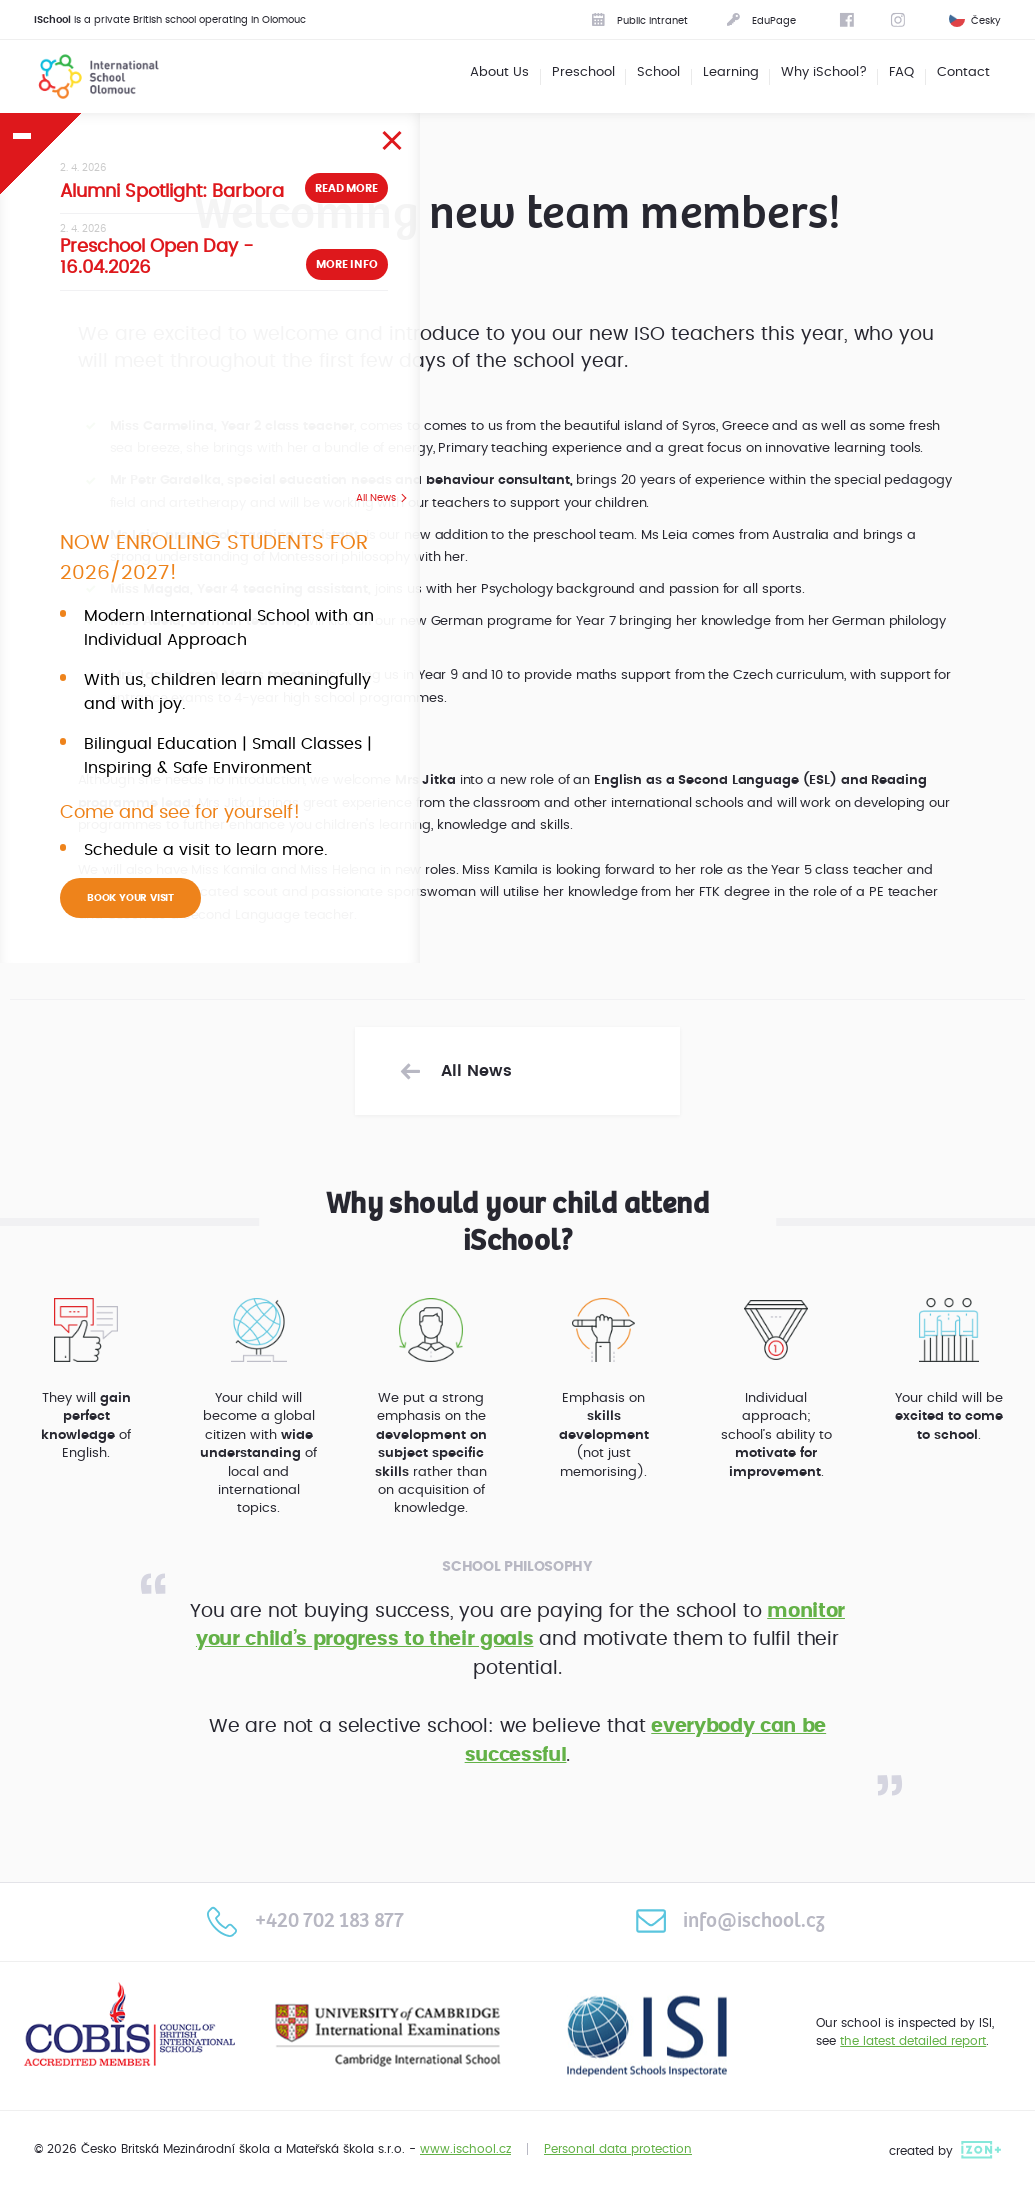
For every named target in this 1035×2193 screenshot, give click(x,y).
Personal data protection (618, 2149)
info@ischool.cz (730, 1921)
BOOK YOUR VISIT (130, 898)
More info (346, 264)
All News (376, 498)
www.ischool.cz (465, 2149)
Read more (346, 188)
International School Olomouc (86, 76)
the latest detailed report (913, 2041)
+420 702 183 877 (305, 1921)
